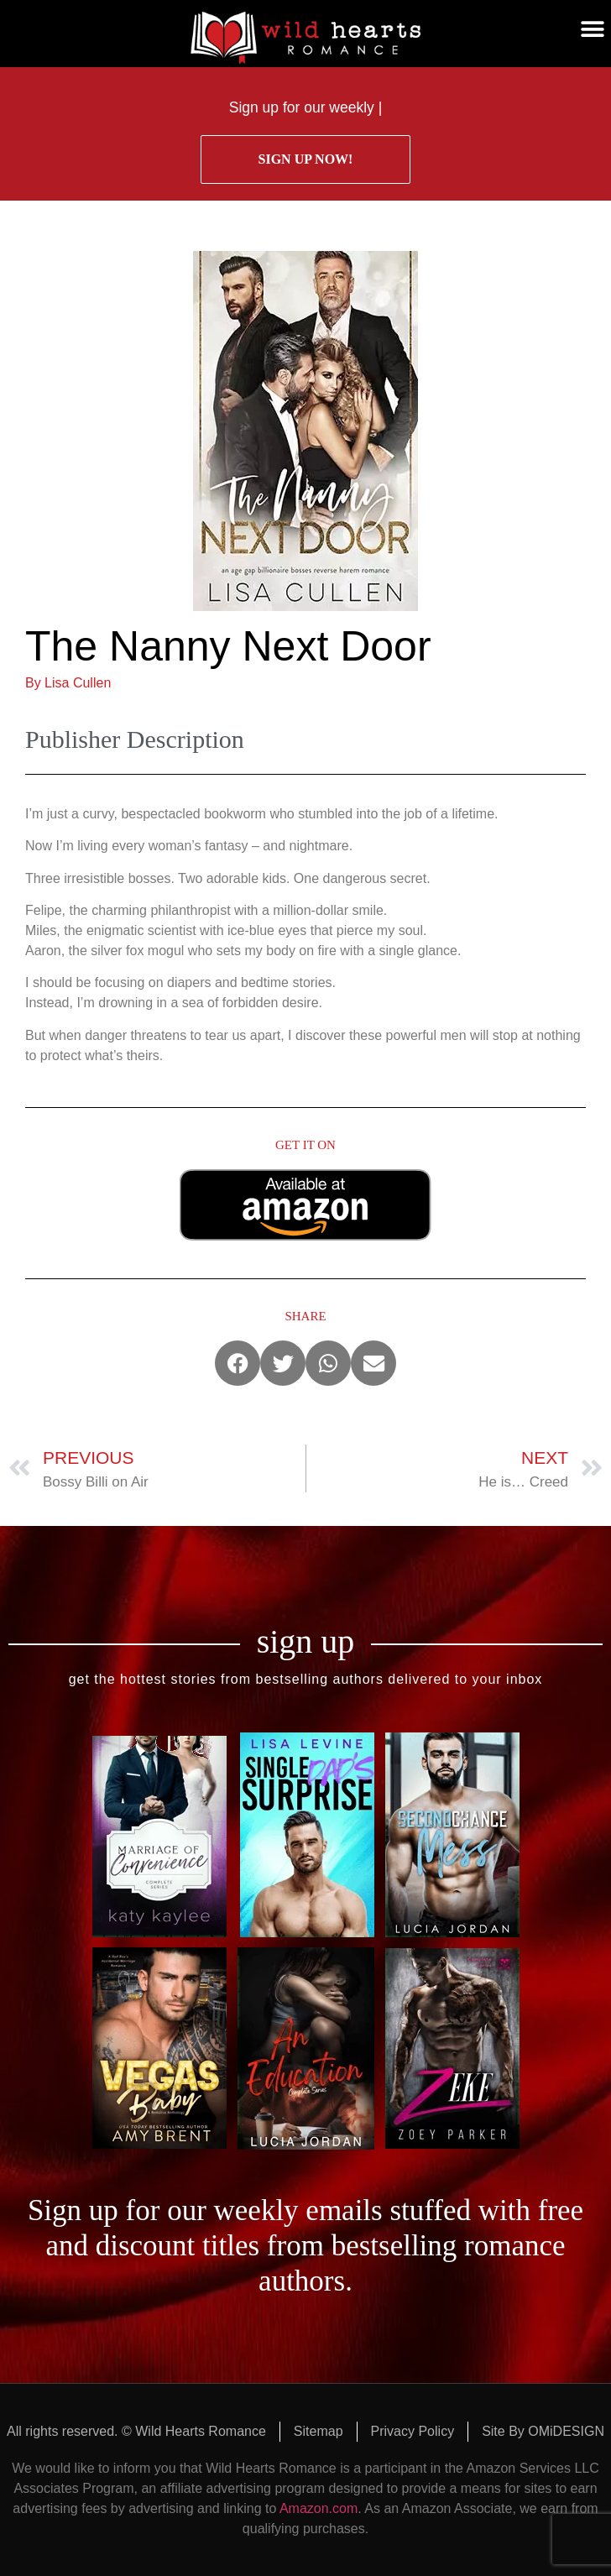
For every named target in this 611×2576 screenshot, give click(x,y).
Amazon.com (318, 2508)
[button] (592, 29)
